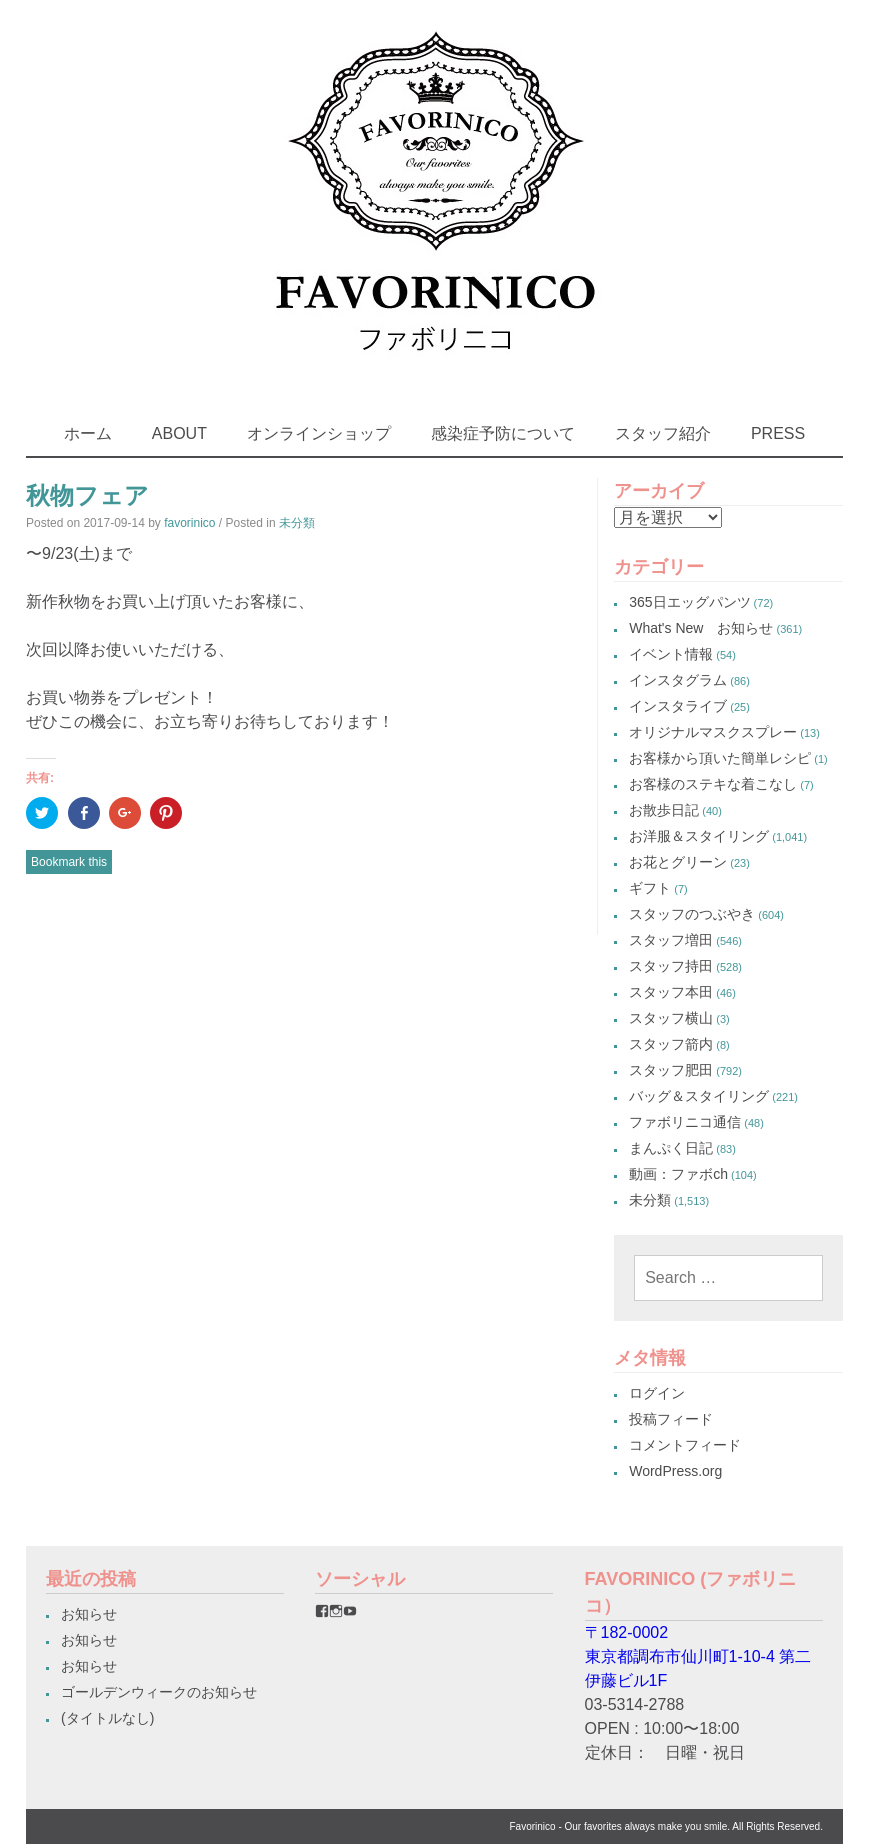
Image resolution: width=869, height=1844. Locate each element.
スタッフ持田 (671, 966)
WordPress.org (675, 1471)
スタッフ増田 (671, 940)
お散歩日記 (664, 810)
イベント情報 (671, 654)
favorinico (189, 523)
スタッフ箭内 (671, 1044)
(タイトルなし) (107, 1718)
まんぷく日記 (671, 1148)
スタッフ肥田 (671, 1070)
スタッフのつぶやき (692, 914)
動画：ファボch (678, 1174)
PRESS (778, 433)
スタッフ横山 (671, 1018)
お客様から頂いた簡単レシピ (720, 758)
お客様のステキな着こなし (713, 784)
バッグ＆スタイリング (699, 1096)
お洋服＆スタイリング (699, 836)
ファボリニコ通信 (685, 1122)
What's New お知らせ (701, 628)
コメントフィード (685, 1445)
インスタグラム (678, 680)
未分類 (297, 523)
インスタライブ (678, 706)
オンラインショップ (319, 433)
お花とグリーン (678, 862)
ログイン (657, 1393)
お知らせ (89, 1614)
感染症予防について (503, 433)
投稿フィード (671, 1419)
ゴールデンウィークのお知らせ (159, 1692)
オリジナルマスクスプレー (713, 732)
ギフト (650, 888)
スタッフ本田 (671, 992)
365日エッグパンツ (689, 602)
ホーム (88, 433)
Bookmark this (69, 862)
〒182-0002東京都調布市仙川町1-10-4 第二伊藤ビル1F (698, 1656)
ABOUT (179, 433)
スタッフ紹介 (663, 433)
